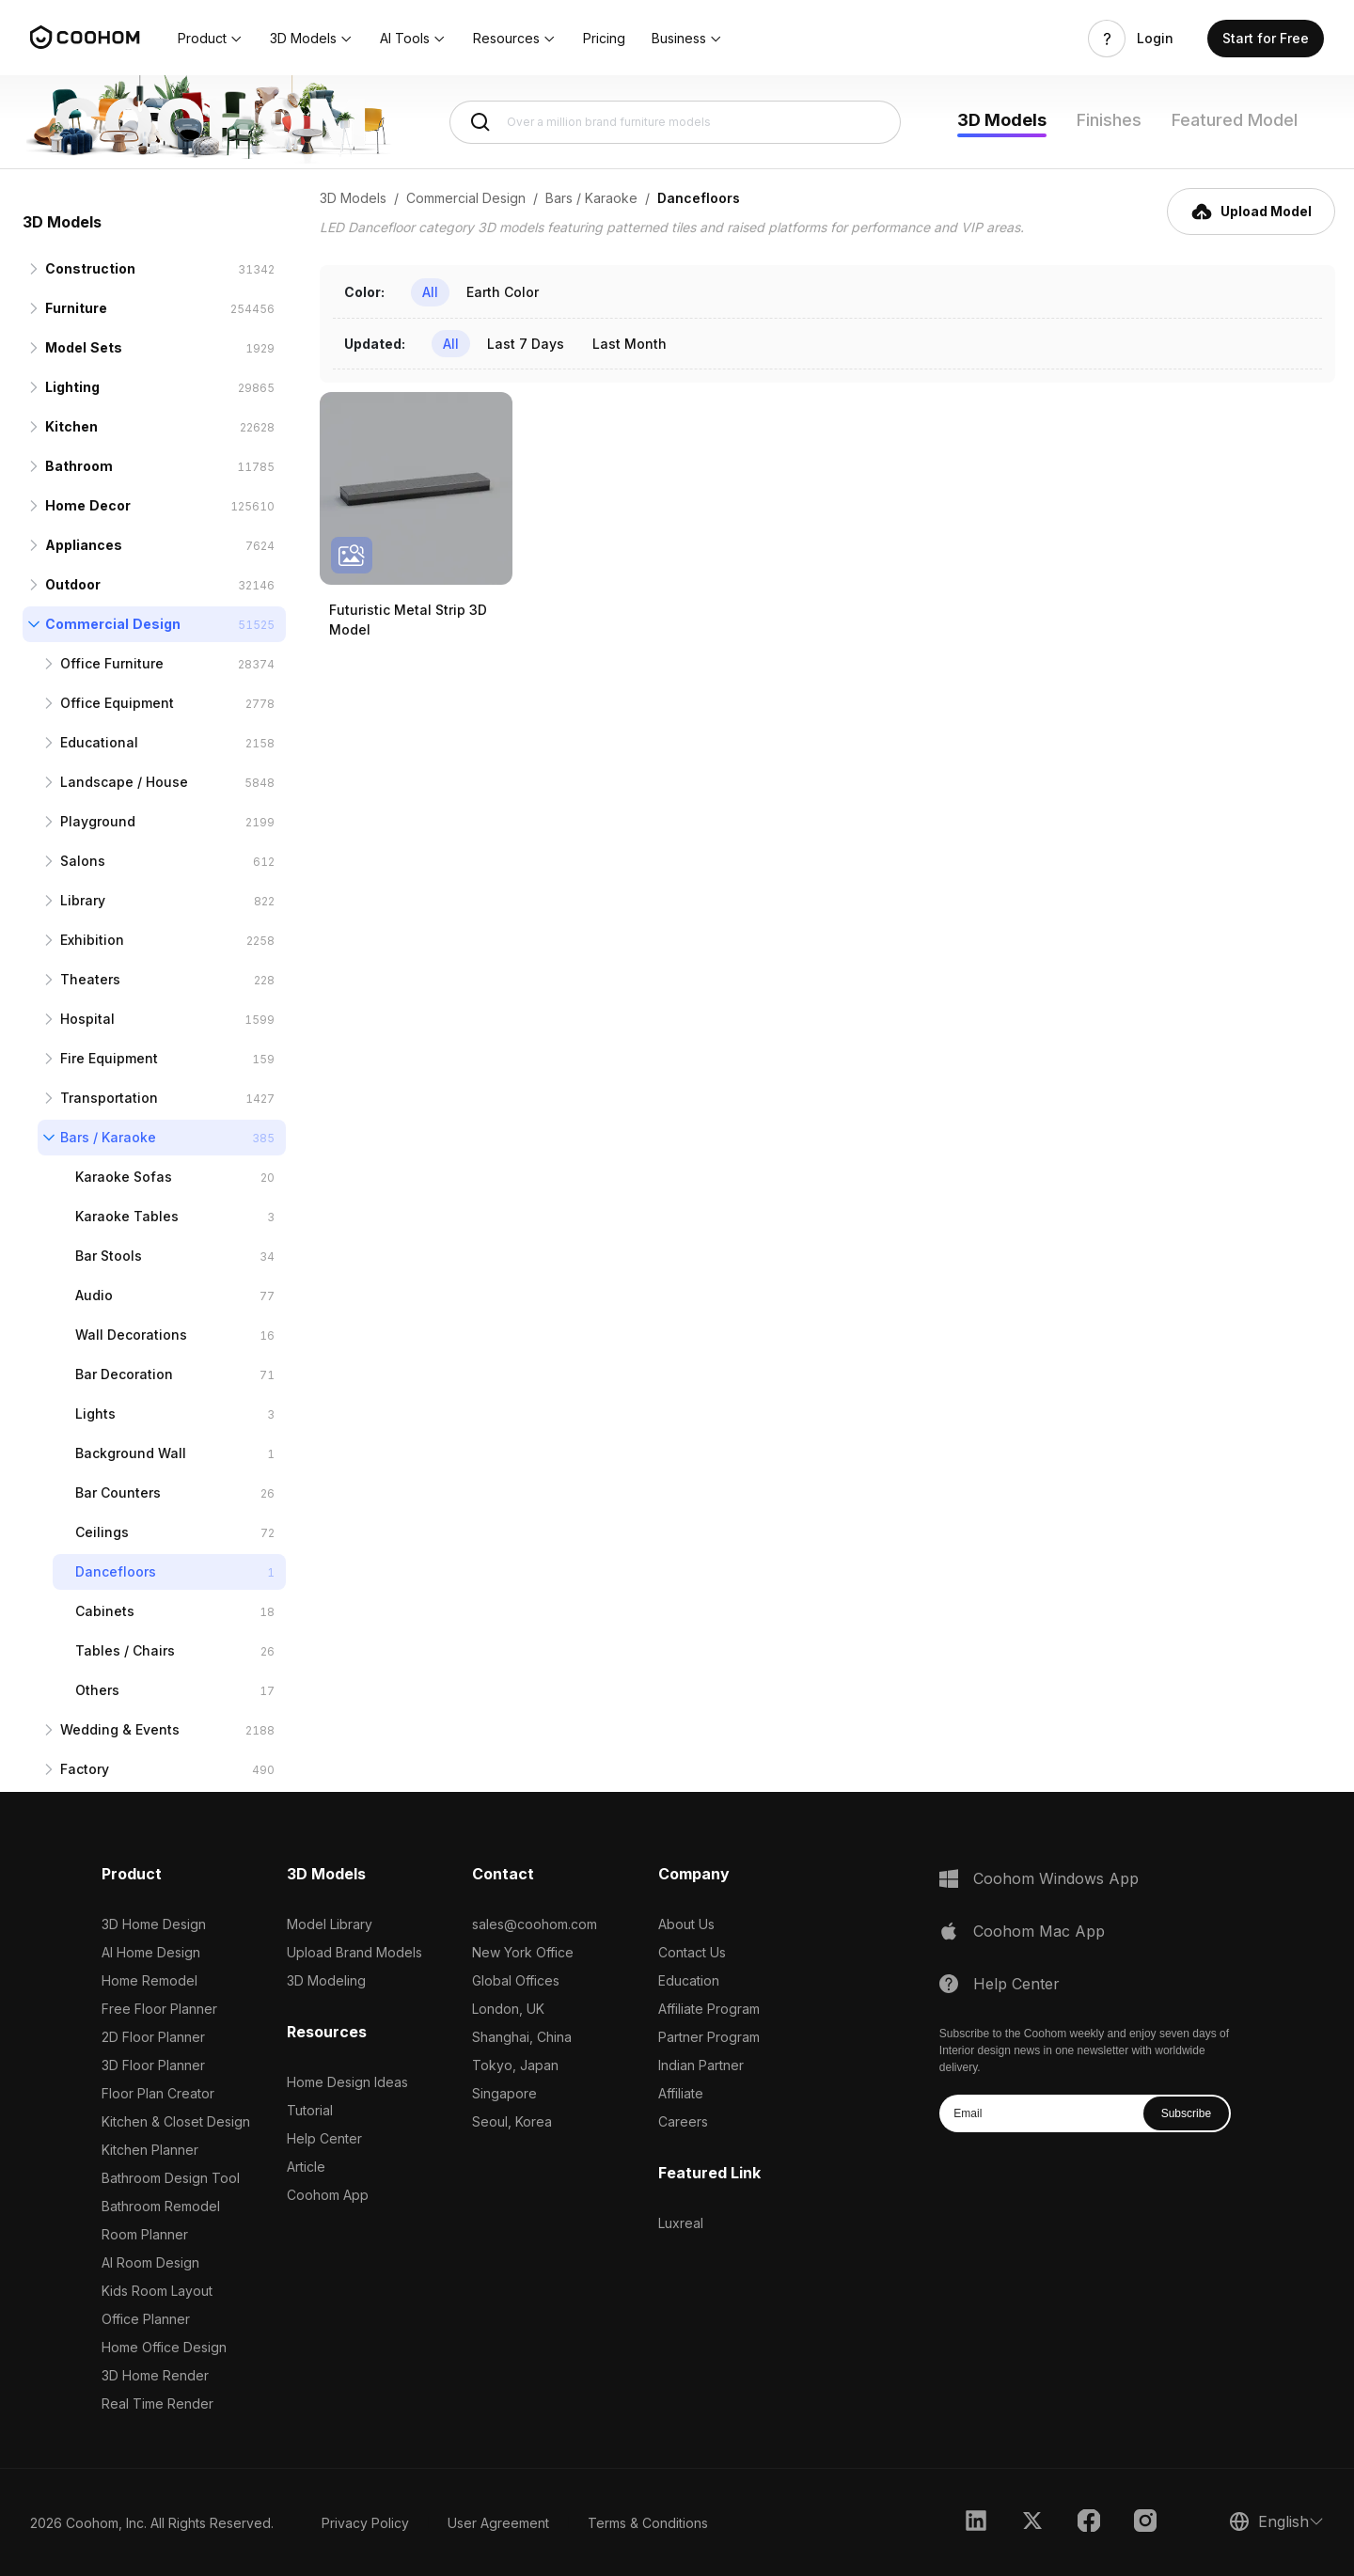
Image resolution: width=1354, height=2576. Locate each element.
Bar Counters (118, 1492)
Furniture (76, 308)
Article (306, 2167)
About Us (686, 1924)
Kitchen (71, 426)
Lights (95, 1414)
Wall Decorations (131, 1335)
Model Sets (83, 347)
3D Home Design (154, 1924)
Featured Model (1235, 120)
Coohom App (328, 2195)
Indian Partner (701, 2065)
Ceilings (102, 1532)
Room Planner (145, 2234)
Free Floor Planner (159, 2009)
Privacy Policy (365, 2523)
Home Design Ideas (347, 2082)
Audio (94, 1295)
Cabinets (104, 1611)
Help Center (324, 2138)
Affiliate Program (709, 2009)
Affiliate (680, 2093)
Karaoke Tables (127, 1216)
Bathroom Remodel (161, 2206)
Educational (99, 742)
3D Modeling (326, 1980)
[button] (211, 38)
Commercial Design (113, 624)
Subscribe (1186, 2113)
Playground (97, 821)
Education (688, 1980)
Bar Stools (108, 1256)
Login (1155, 38)
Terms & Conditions (648, 2523)
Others (97, 1690)
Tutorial (310, 2110)
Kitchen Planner (150, 2150)
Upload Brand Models (354, 1952)
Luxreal (680, 2223)
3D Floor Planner (153, 2065)
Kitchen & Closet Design (176, 2121)
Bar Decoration (124, 1374)
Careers (683, 2121)
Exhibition (92, 940)
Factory (84, 1769)
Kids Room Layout (157, 2291)
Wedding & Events (120, 1729)
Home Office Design (164, 2347)
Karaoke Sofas (123, 1177)
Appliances (83, 545)
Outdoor (73, 584)
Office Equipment (117, 703)
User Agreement (498, 2523)
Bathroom (79, 466)
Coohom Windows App (1056, 1878)
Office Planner (146, 2319)
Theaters (90, 979)
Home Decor (88, 505)
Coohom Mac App (1039, 1931)
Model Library (329, 1924)
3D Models (1002, 120)
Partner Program (709, 2037)
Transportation (109, 1098)
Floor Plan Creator (158, 2093)
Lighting (72, 387)
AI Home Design (151, 1952)
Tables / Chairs (125, 1650)
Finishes (1109, 120)
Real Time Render (157, 2403)
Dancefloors (115, 1571)
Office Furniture (112, 663)
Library (82, 900)
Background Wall (130, 1453)
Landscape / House (124, 782)
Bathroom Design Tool (171, 2178)
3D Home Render (155, 2375)
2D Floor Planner (153, 2037)
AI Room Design (150, 2262)
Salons (82, 861)
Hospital (87, 1019)
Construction (90, 268)
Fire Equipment (109, 1058)
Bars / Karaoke (108, 1137)
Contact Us (692, 1952)
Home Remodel (149, 1980)
